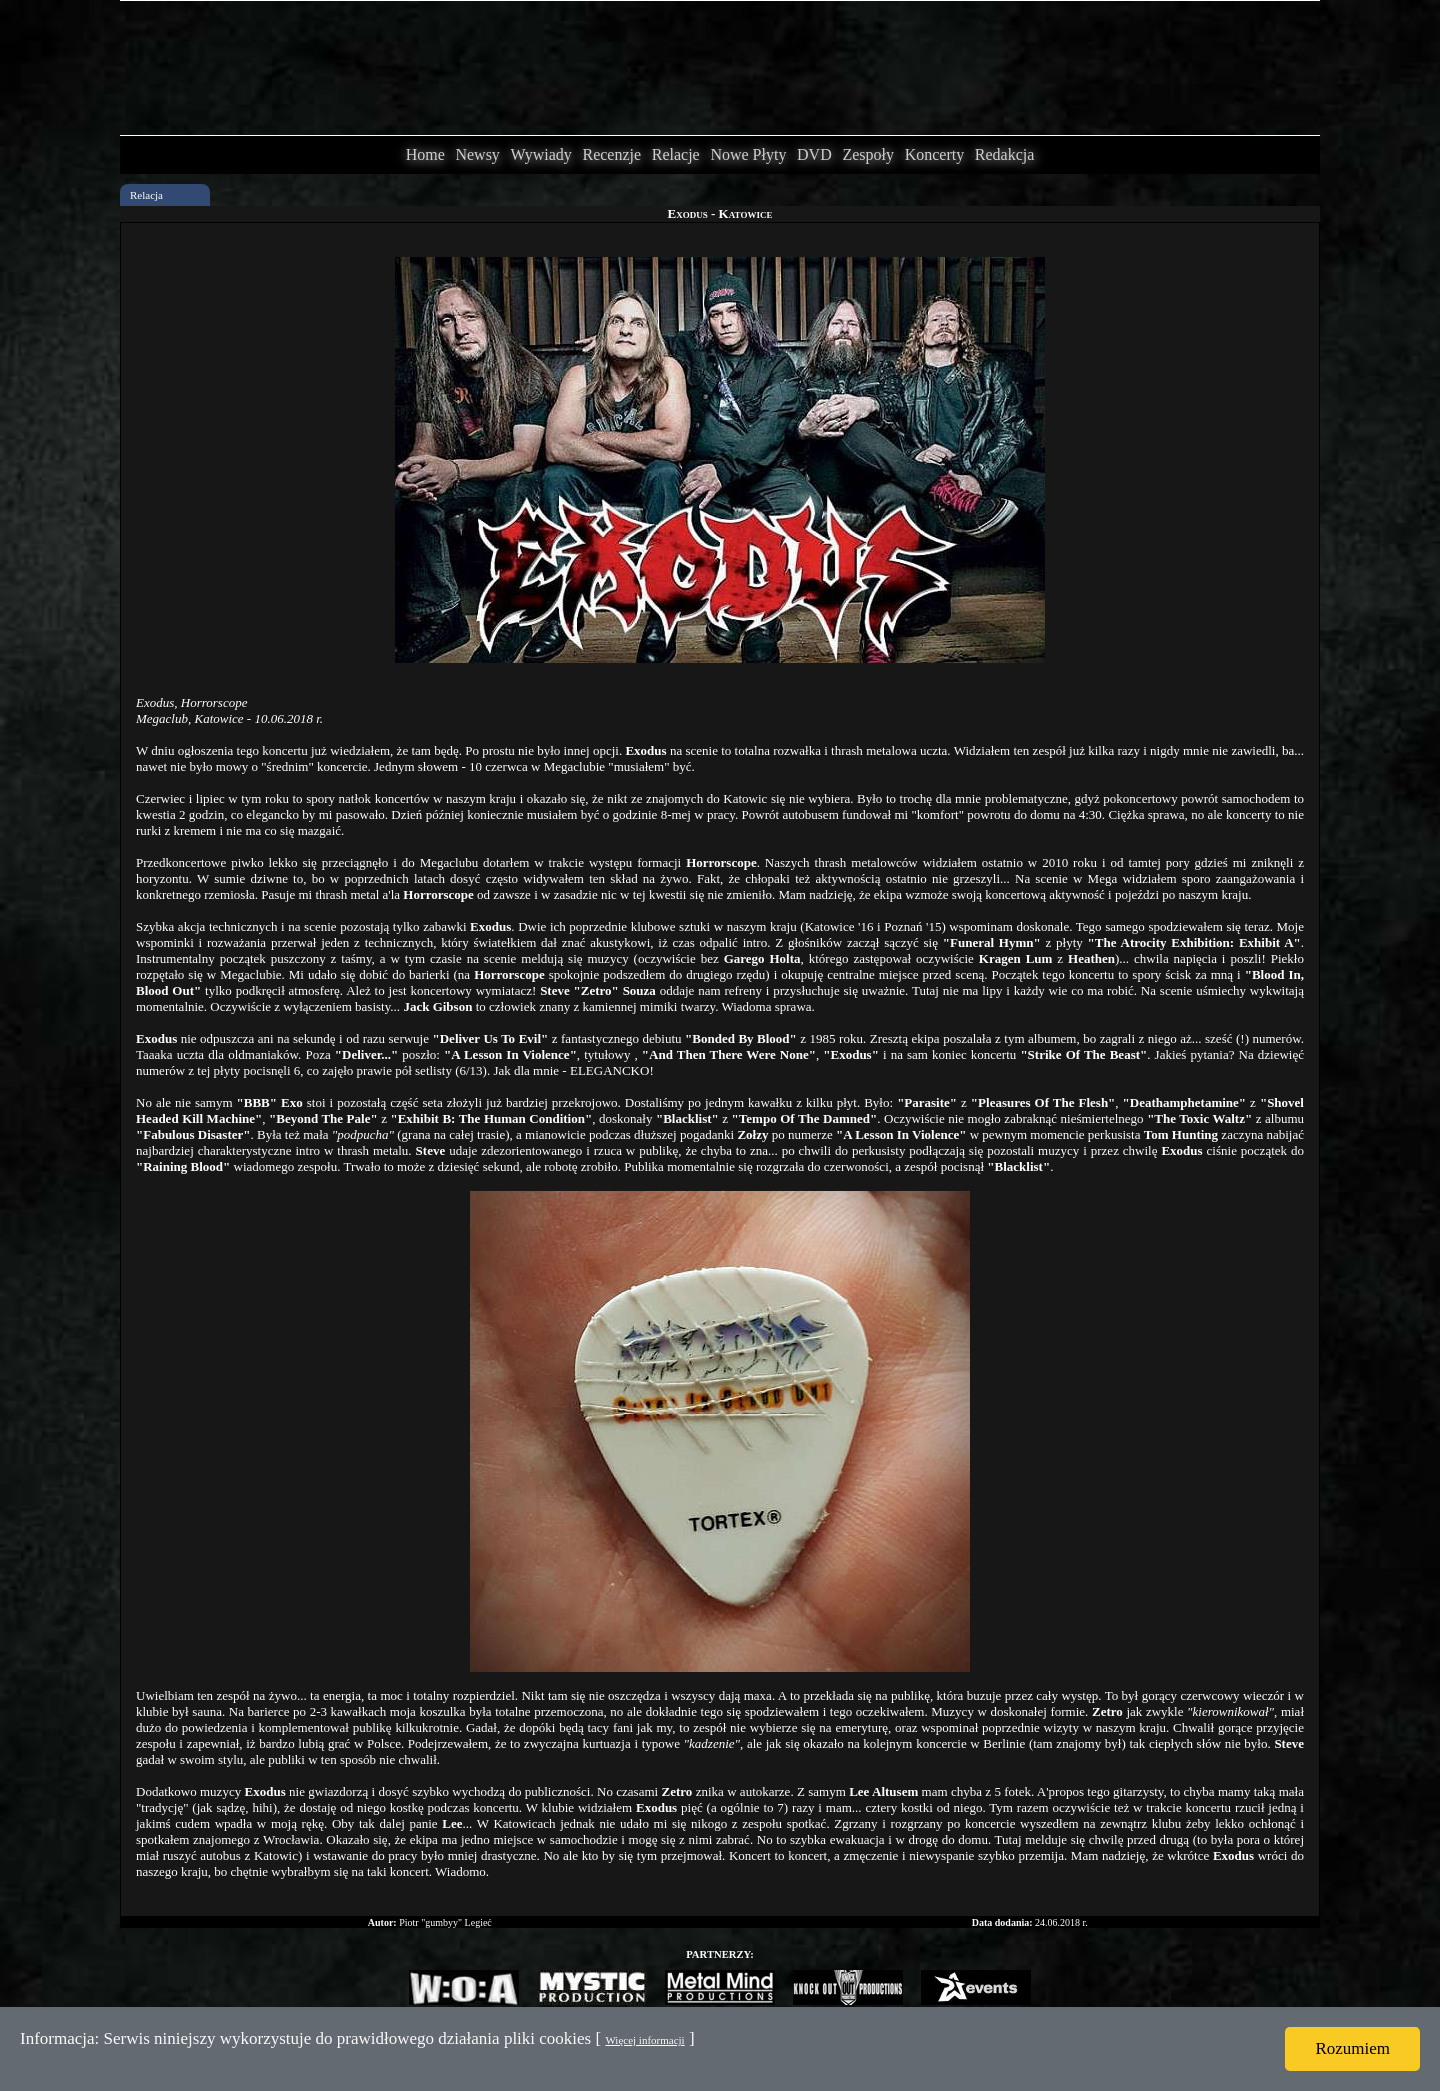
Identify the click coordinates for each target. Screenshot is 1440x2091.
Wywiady (541, 154)
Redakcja (1005, 154)
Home (425, 154)
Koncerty (935, 154)
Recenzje (611, 154)
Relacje (676, 154)
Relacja (146, 195)
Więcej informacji (644, 2040)
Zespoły (868, 154)
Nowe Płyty (748, 154)
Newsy (477, 154)
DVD (814, 154)
